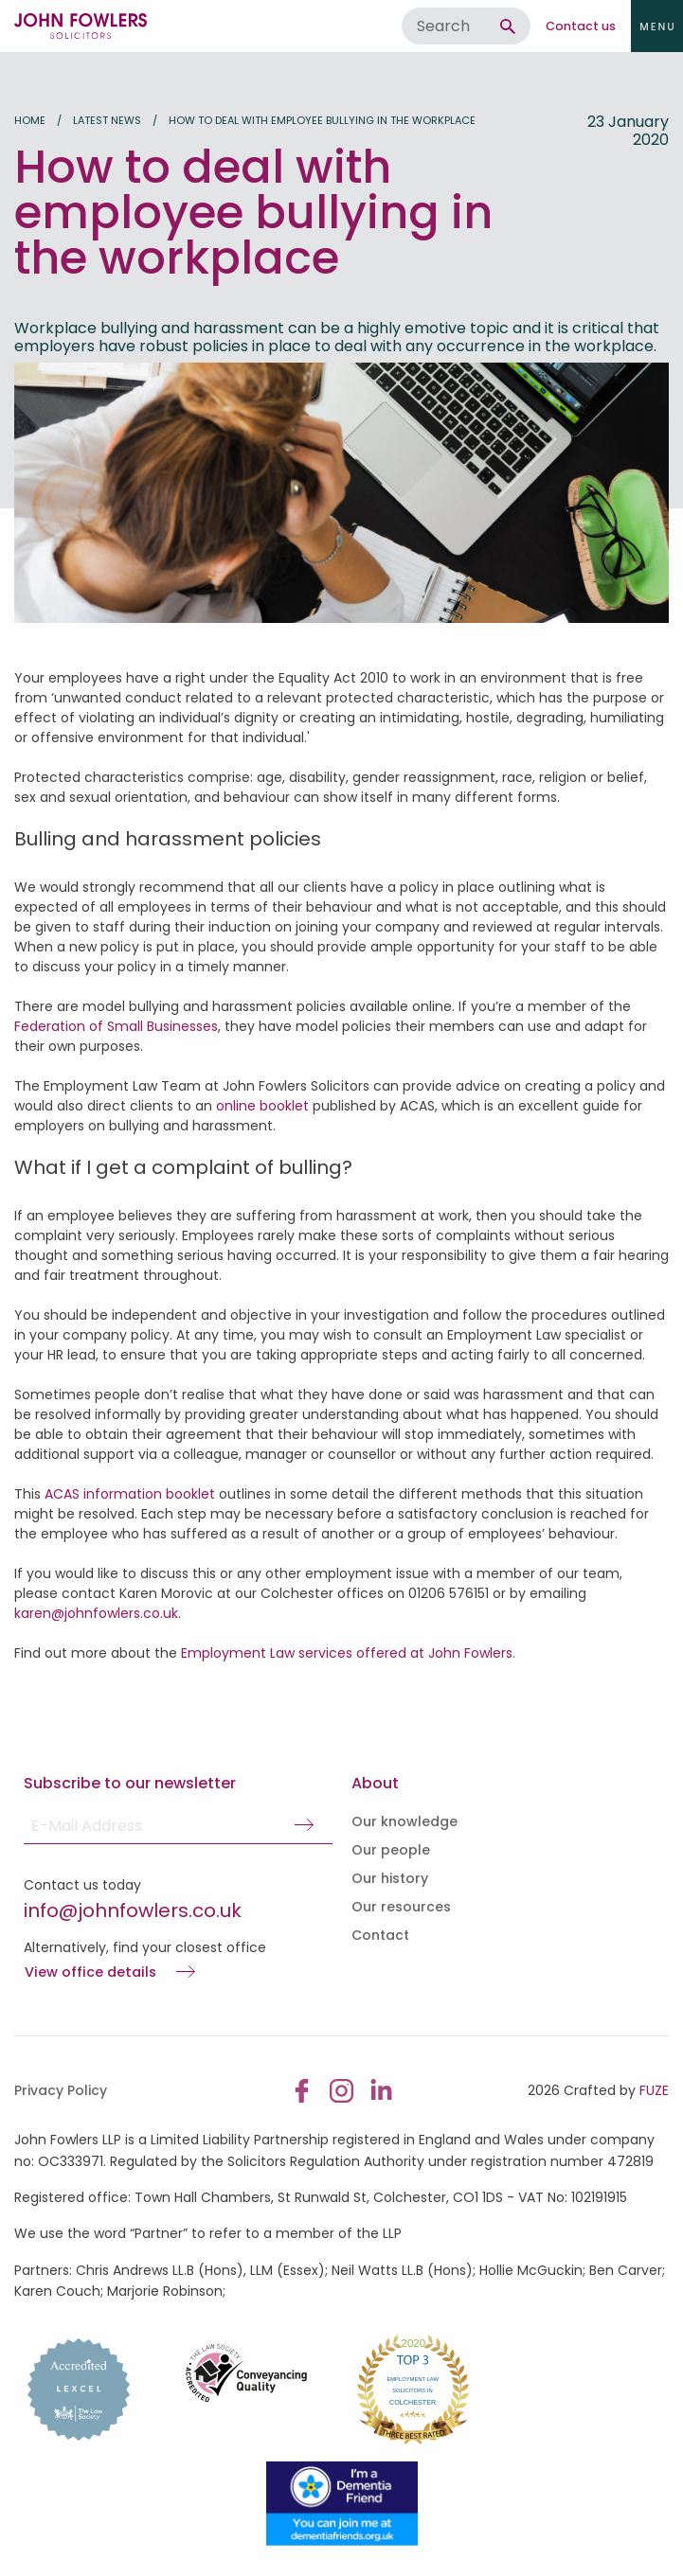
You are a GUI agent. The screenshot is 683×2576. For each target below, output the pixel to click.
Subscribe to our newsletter (130, 1783)
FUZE (654, 2090)
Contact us (581, 26)
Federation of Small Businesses (116, 1026)
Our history (389, 1878)
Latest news (107, 120)
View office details (90, 1972)
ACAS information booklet (128, 1493)
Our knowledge (404, 1821)
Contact (380, 1935)
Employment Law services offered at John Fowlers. (348, 1652)
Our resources (401, 1906)
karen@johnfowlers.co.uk (96, 1613)
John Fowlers (80, 26)
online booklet (262, 1105)
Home (29, 120)
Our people (390, 1849)
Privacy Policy (60, 2090)
